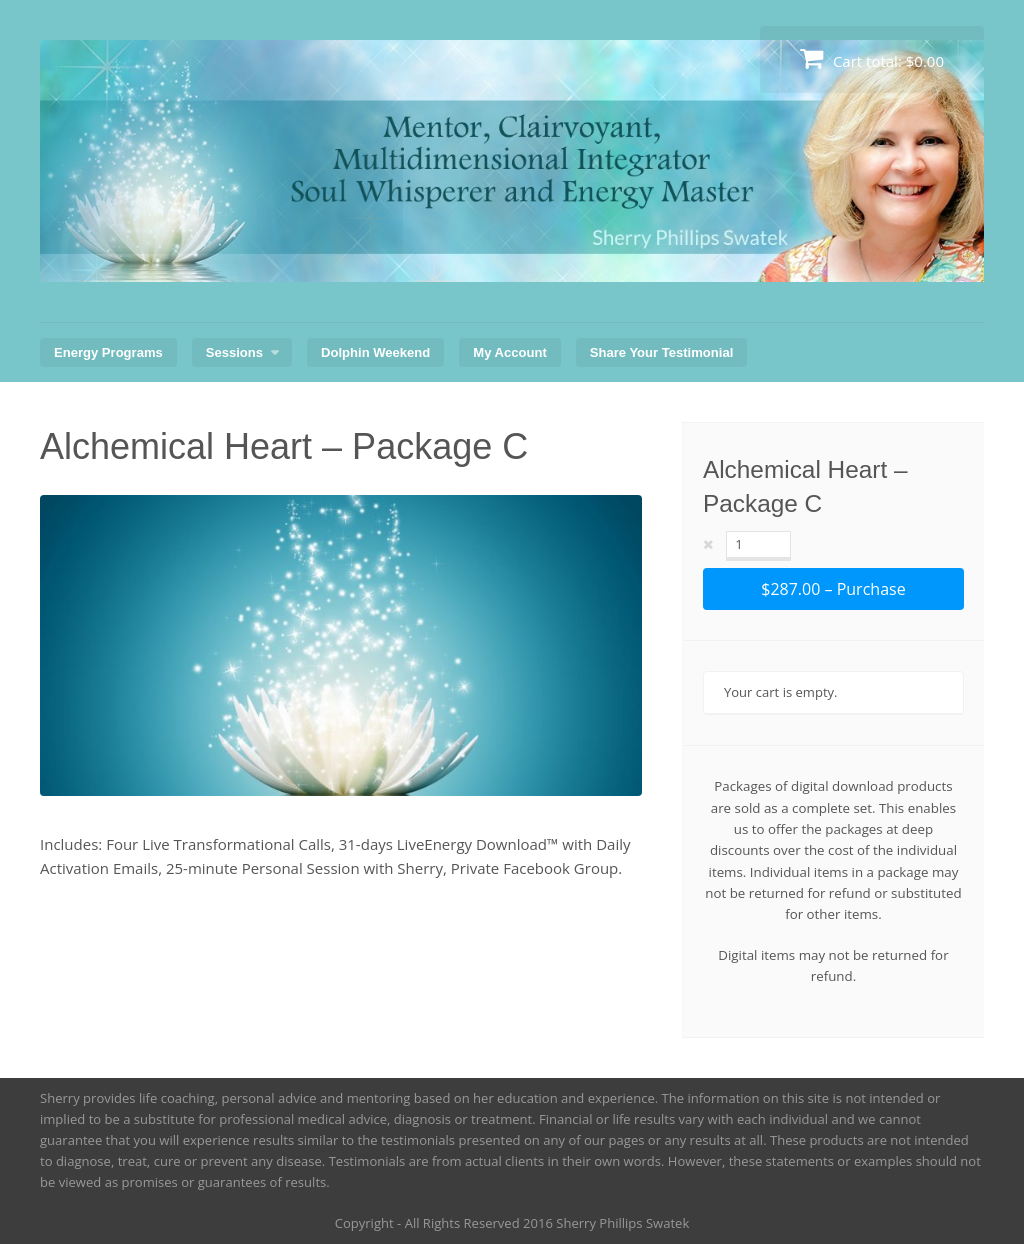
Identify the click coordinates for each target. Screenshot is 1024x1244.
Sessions (234, 352)
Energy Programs (108, 352)
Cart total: (872, 58)
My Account (509, 352)
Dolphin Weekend (375, 352)
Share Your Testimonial (662, 352)
